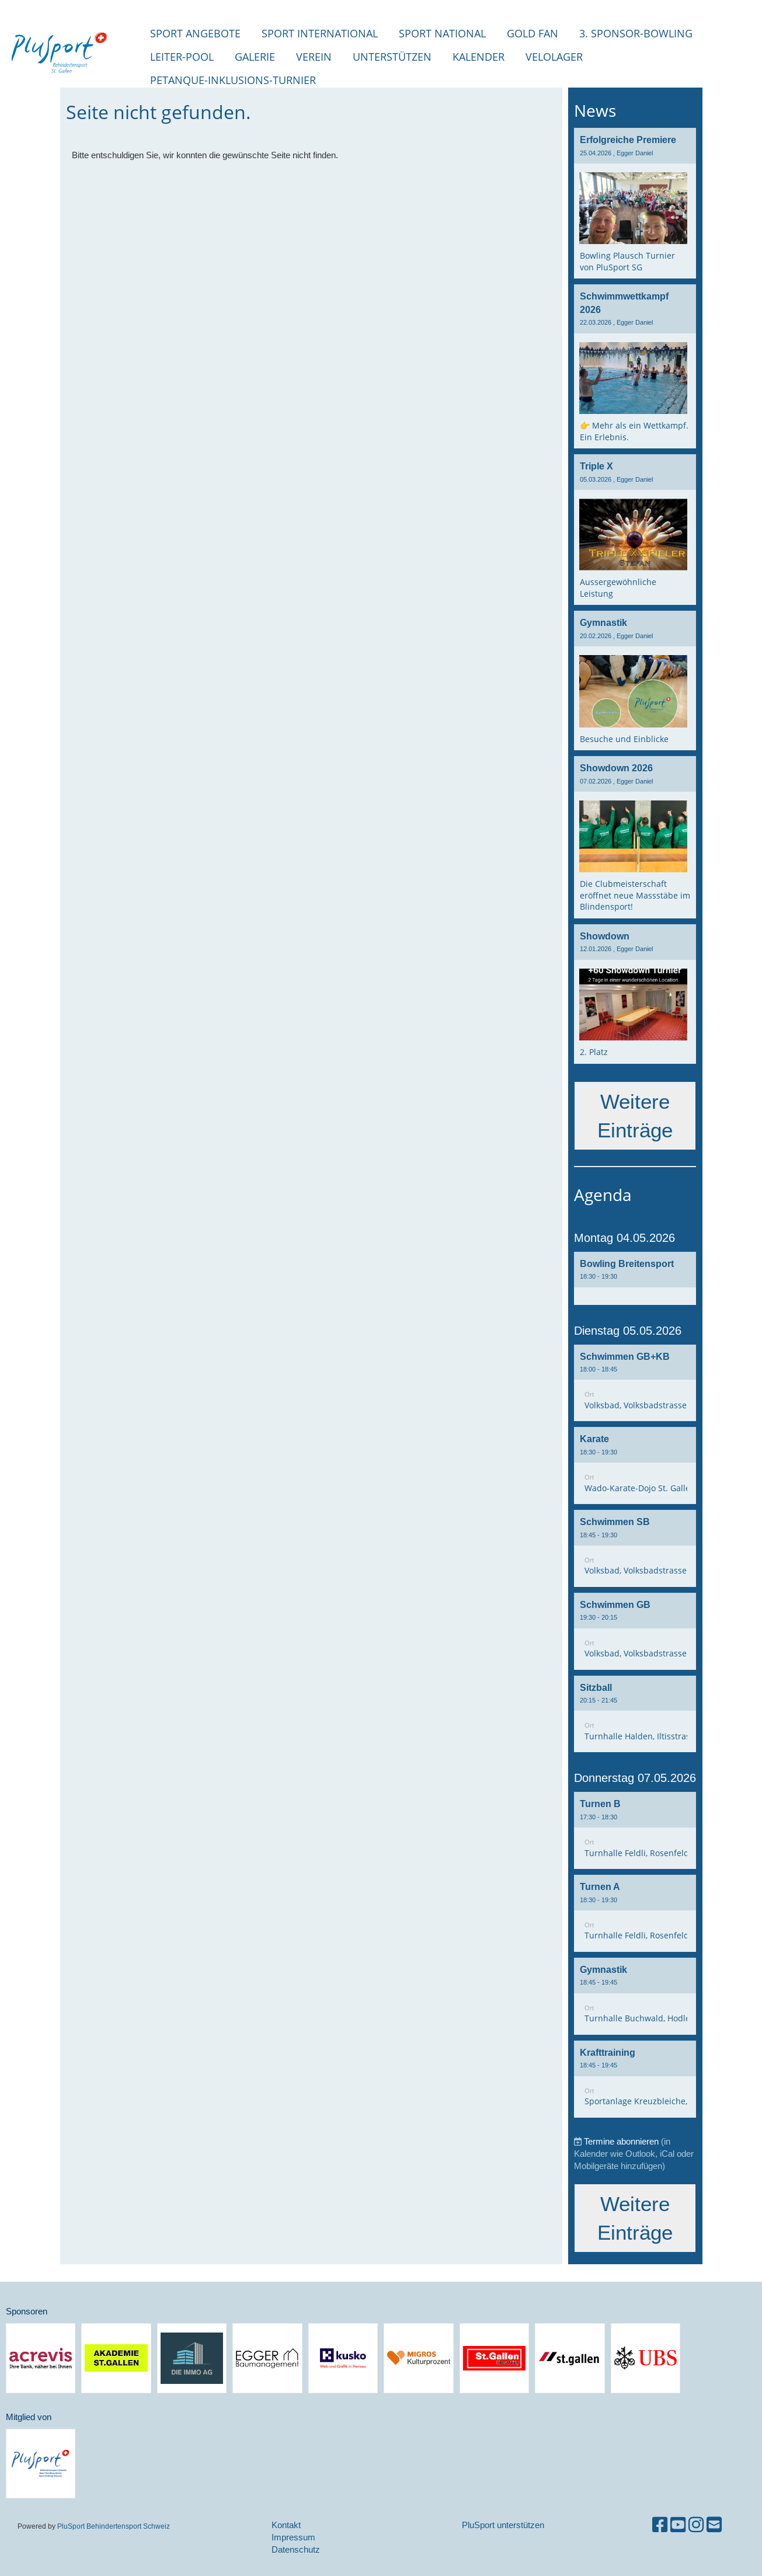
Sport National (442, 33)
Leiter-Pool (182, 57)
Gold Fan (532, 33)
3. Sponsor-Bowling (636, 33)
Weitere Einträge (635, 1116)
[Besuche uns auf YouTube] (678, 2525)
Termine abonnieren (621, 2141)
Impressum (293, 2537)
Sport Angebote (195, 33)
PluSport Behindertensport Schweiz (113, 2526)
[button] (635, 1278)
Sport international (320, 33)
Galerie (255, 57)
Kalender (478, 57)
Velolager (554, 57)
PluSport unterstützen (503, 2525)
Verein (314, 57)
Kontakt (286, 2525)
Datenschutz (296, 2549)
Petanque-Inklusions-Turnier (233, 80)
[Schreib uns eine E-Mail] (714, 2525)
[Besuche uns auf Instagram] (696, 2525)
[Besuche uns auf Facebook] (659, 2525)
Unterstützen (392, 57)
